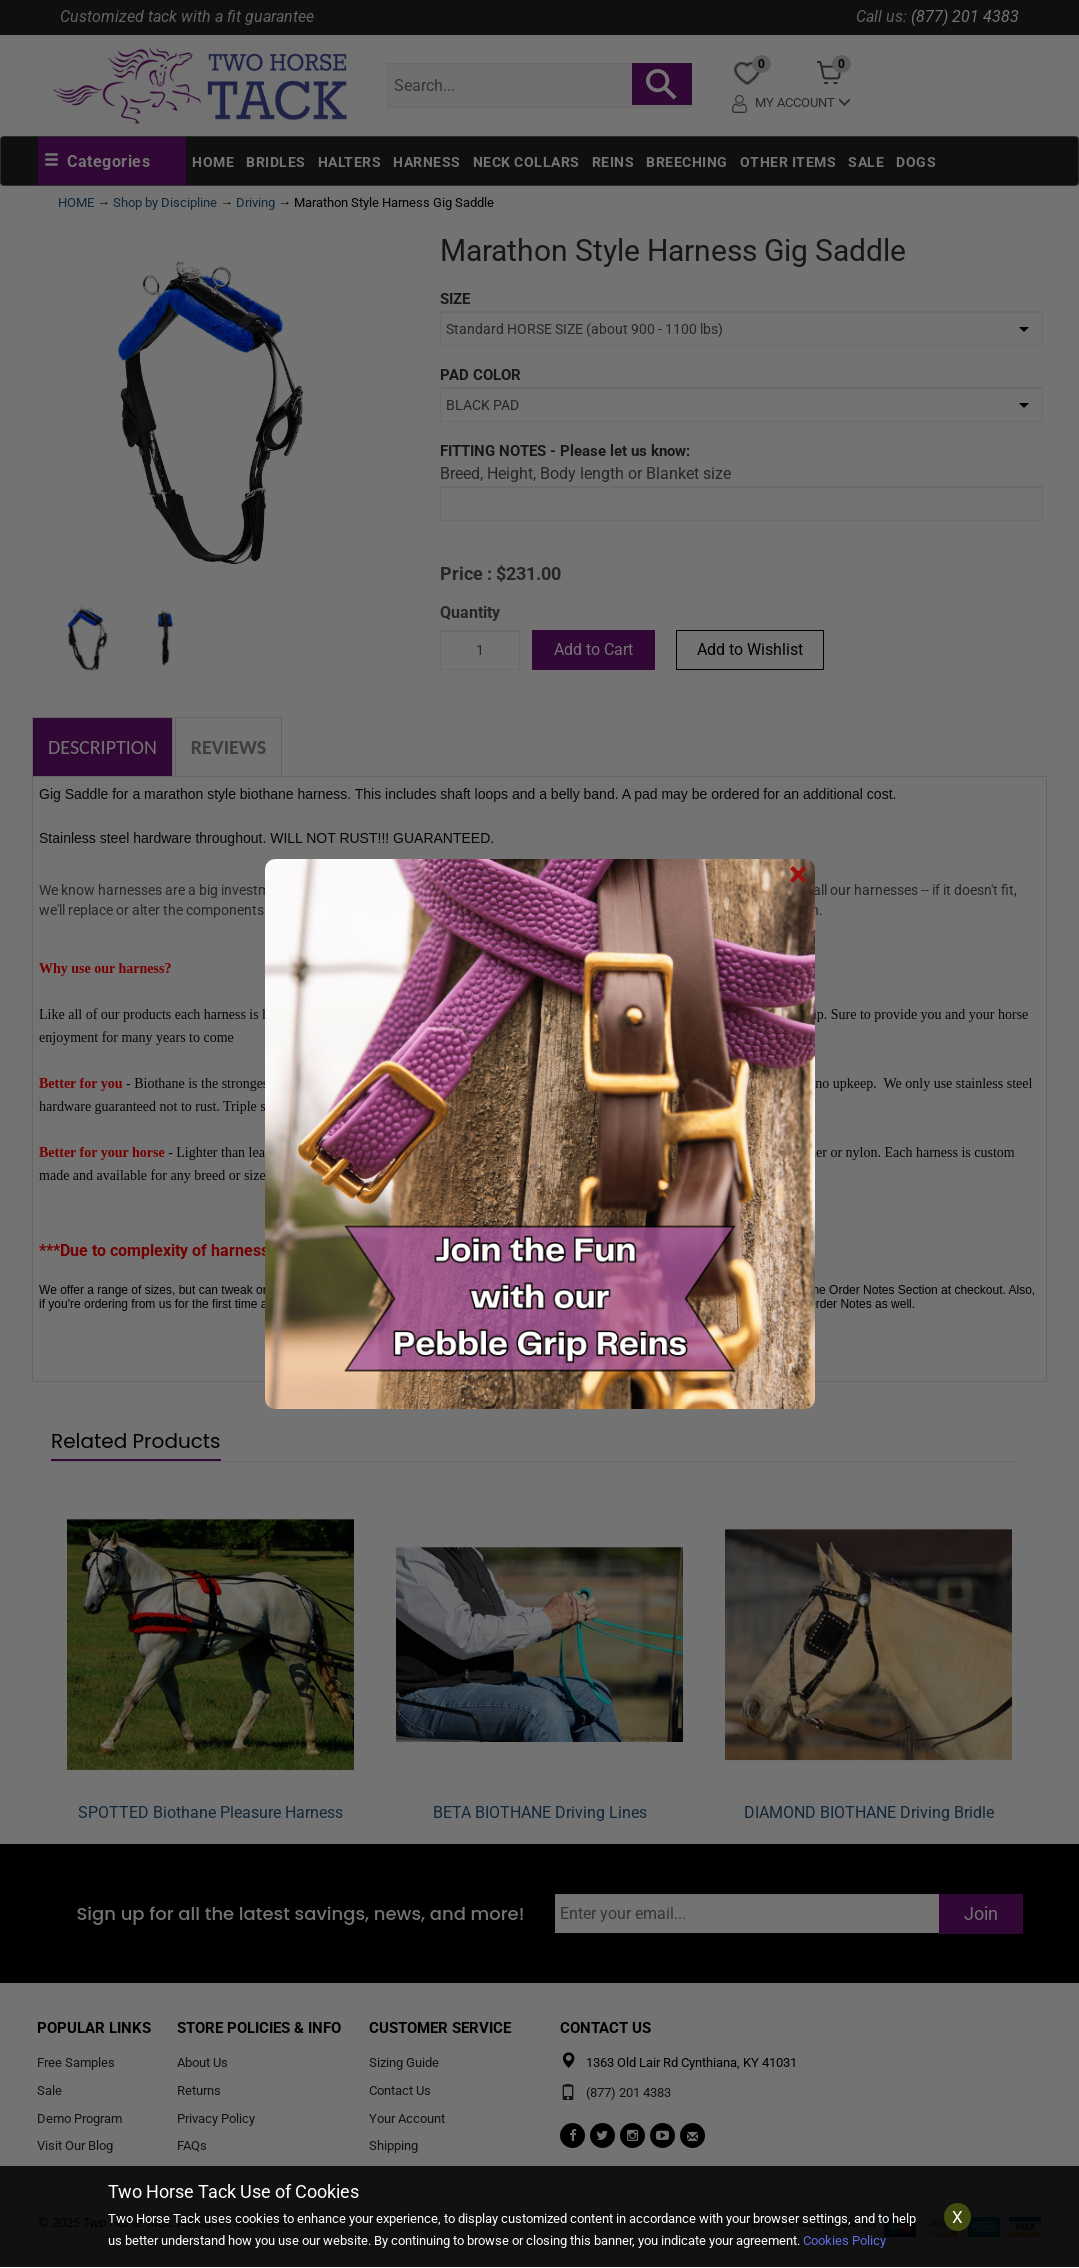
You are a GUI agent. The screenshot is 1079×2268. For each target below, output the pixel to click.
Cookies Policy (844, 2240)
